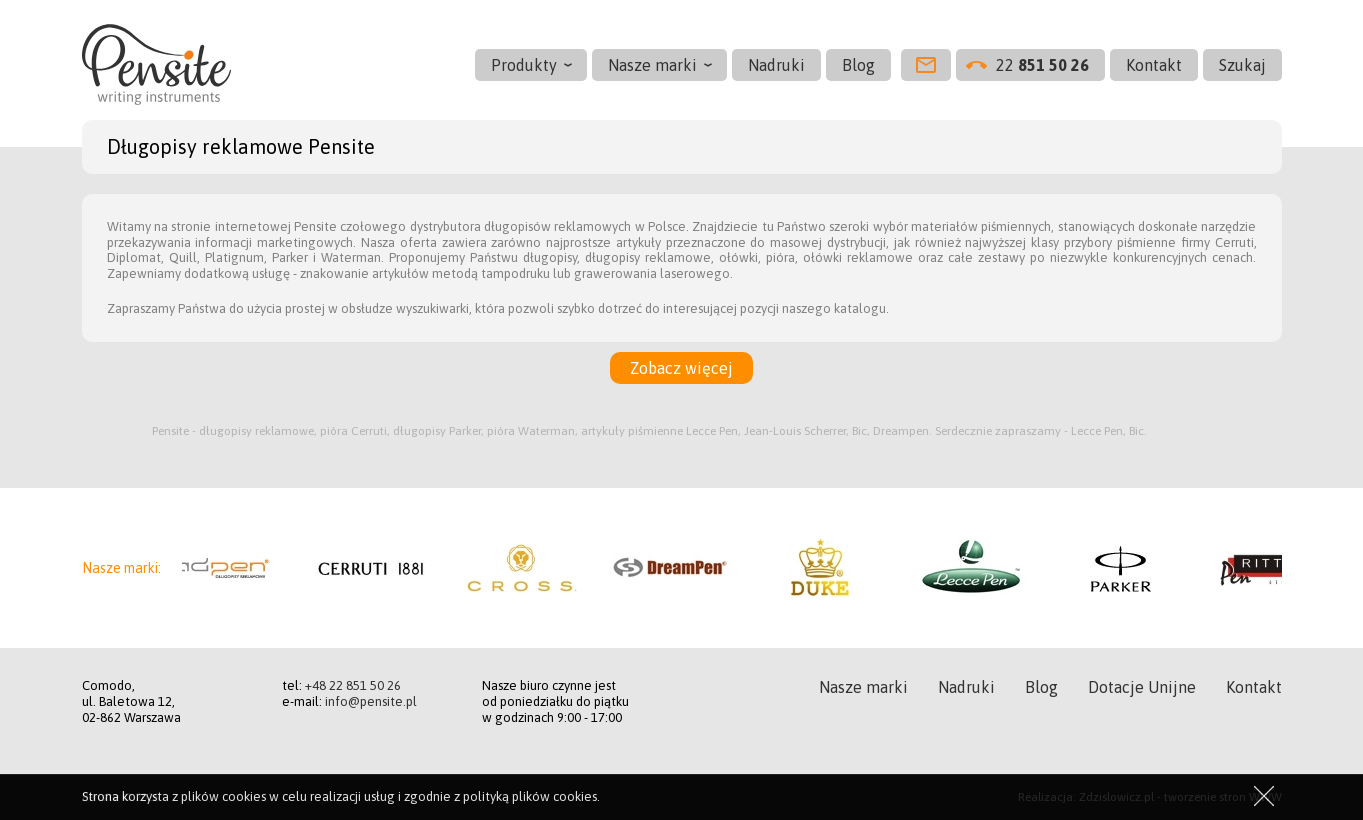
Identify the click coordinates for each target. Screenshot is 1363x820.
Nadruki (776, 65)
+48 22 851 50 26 (353, 685)
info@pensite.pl (371, 701)
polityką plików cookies (530, 796)
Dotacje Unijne (1142, 687)
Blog (858, 65)
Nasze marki (652, 65)
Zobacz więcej (681, 368)
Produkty (524, 65)
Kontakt (1154, 65)
